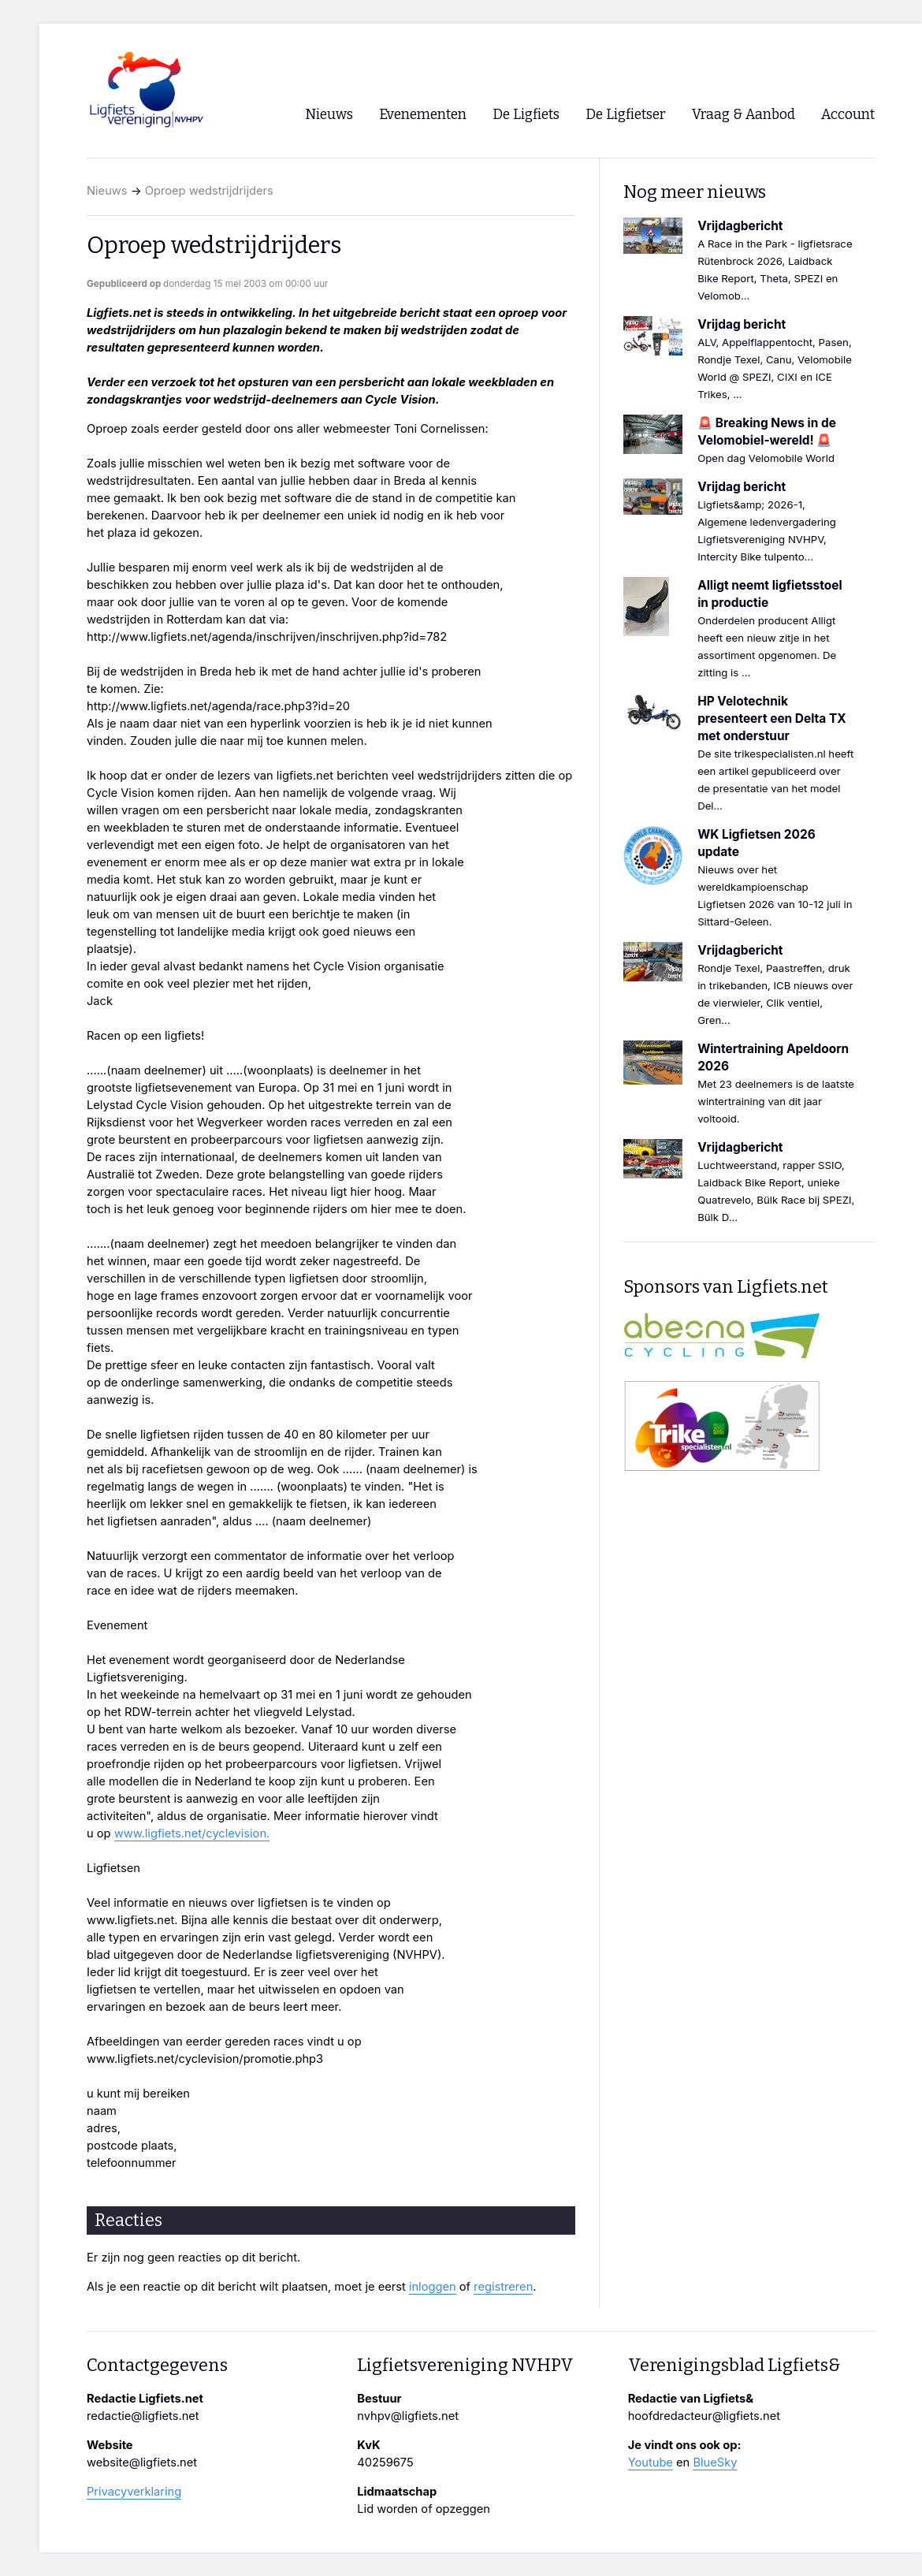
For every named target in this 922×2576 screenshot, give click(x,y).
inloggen (432, 2287)
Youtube (650, 2462)
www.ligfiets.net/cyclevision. (192, 1833)
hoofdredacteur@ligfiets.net (704, 2416)
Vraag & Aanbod (743, 114)
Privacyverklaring (134, 2492)
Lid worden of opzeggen (423, 2509)
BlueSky (715, 2462)
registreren (503, 2287)
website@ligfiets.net (142, 2462)
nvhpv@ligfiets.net (408, 2416)
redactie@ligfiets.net (143, 2416)
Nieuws (107, 191)
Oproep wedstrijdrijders (209, 191)
